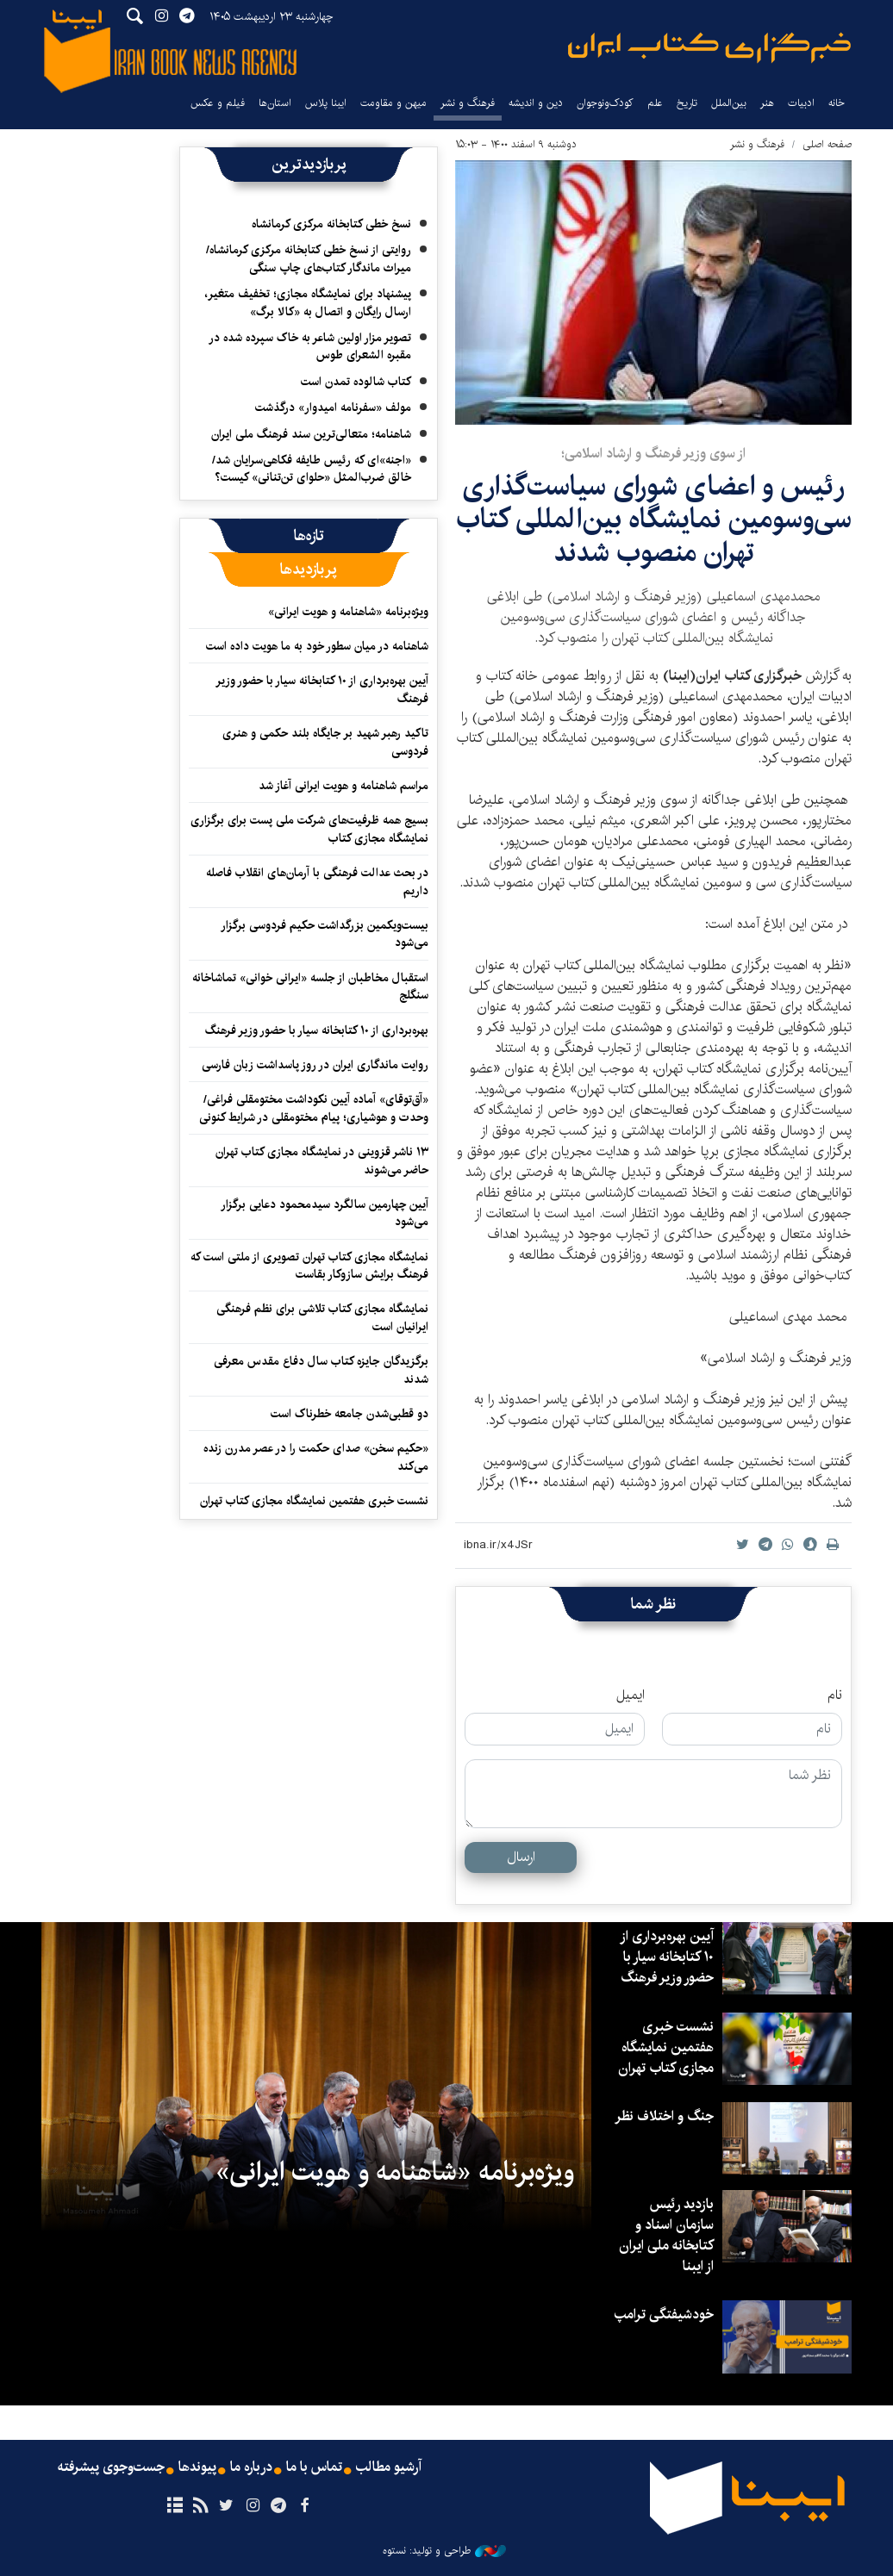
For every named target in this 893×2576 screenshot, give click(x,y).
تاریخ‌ (687, 103)
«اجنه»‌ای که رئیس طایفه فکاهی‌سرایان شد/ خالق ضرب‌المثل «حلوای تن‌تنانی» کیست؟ (311, 469)
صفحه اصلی (827, 144)
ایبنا (709, 48)
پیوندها (197, 2467)
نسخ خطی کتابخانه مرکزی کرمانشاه (331, 224)
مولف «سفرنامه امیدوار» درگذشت (333, 407)
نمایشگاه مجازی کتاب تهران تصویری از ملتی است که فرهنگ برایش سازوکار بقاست (309, 1266)
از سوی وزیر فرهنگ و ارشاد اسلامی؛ (653, 453)
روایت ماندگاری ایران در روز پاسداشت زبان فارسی (315, 1064)
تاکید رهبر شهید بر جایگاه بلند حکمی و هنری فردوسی (325, 742)
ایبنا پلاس (326, 103)
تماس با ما (314, 2467)
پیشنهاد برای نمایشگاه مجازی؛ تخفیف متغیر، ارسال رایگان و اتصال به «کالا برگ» (307, 302)
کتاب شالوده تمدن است (356, 381)
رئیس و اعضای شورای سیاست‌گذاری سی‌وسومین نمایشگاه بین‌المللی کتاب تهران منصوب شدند (654, 520)
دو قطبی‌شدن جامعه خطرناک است (349, 1413)
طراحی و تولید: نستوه (444, 2551)
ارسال (521, 1857)
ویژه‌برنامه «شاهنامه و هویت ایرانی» (348, 611)
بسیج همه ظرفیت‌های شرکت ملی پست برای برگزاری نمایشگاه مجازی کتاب (309, 829)
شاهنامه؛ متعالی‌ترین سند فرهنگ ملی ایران (311, 434)
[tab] (309, 536)
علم (655, 103)
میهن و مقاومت (393, 103)
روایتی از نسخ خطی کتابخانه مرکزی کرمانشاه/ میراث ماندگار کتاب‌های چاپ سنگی (308, 258)
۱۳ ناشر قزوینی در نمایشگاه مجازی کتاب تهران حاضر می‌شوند (321, 1160)
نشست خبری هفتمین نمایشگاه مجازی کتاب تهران (314, 1500)
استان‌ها (275, 103)
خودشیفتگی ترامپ (664, 2314)
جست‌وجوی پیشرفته (111, 2467)
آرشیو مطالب (389, 2467)
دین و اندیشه (536, 103)
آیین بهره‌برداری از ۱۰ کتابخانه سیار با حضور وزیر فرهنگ (321, 689)
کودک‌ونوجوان (605, 103)
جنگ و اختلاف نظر (664, 2116)
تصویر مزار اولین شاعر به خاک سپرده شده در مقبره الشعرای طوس (310, 346)
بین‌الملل (728, 103)
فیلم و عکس (217, 103)
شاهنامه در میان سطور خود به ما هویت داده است (317, 646)
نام (834, 1695)
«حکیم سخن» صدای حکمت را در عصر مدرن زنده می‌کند (315, 1457)
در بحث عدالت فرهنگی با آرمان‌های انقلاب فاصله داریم (317, 881)
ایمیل (630, 1695)
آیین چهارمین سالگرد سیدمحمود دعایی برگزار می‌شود (324, 1213)
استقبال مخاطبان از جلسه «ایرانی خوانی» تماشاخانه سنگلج (310, 986)
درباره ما (251, 2467)
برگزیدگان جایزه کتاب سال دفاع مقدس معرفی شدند (321, 1370)
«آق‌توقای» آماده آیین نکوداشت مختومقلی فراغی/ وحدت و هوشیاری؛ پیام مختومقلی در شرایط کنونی (313, 1108)
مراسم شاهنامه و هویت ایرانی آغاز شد (343, 785)
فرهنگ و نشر (467, 103)
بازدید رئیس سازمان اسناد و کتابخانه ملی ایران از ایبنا (666, 2235)
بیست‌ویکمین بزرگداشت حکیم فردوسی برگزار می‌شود (324, 934)
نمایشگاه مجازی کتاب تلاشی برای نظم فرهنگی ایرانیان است (322, 1317)
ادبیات (801, 103)
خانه (836, 103)
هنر (767, 103)
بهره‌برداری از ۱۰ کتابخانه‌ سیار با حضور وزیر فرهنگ (316, 1030)
